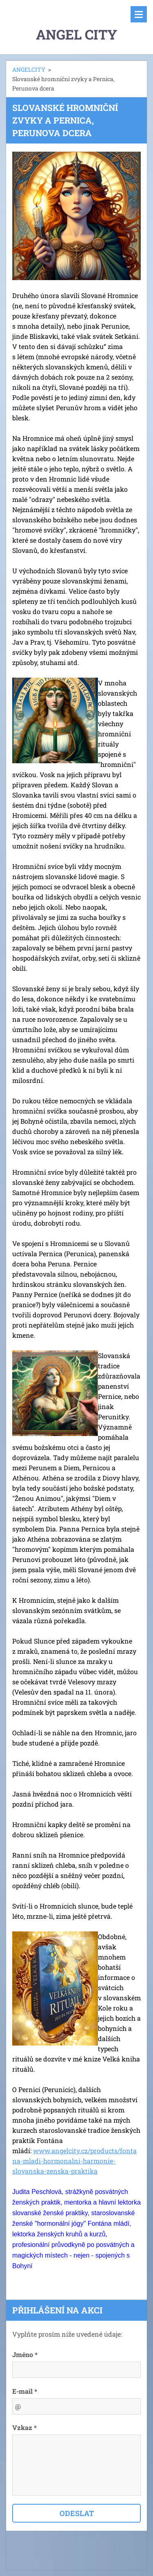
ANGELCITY (28, 69)
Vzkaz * (24, 2427)
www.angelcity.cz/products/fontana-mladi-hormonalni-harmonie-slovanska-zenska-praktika (74, 2160)
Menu (139, 14)
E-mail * (24, 2391)
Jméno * (25, 2354)
